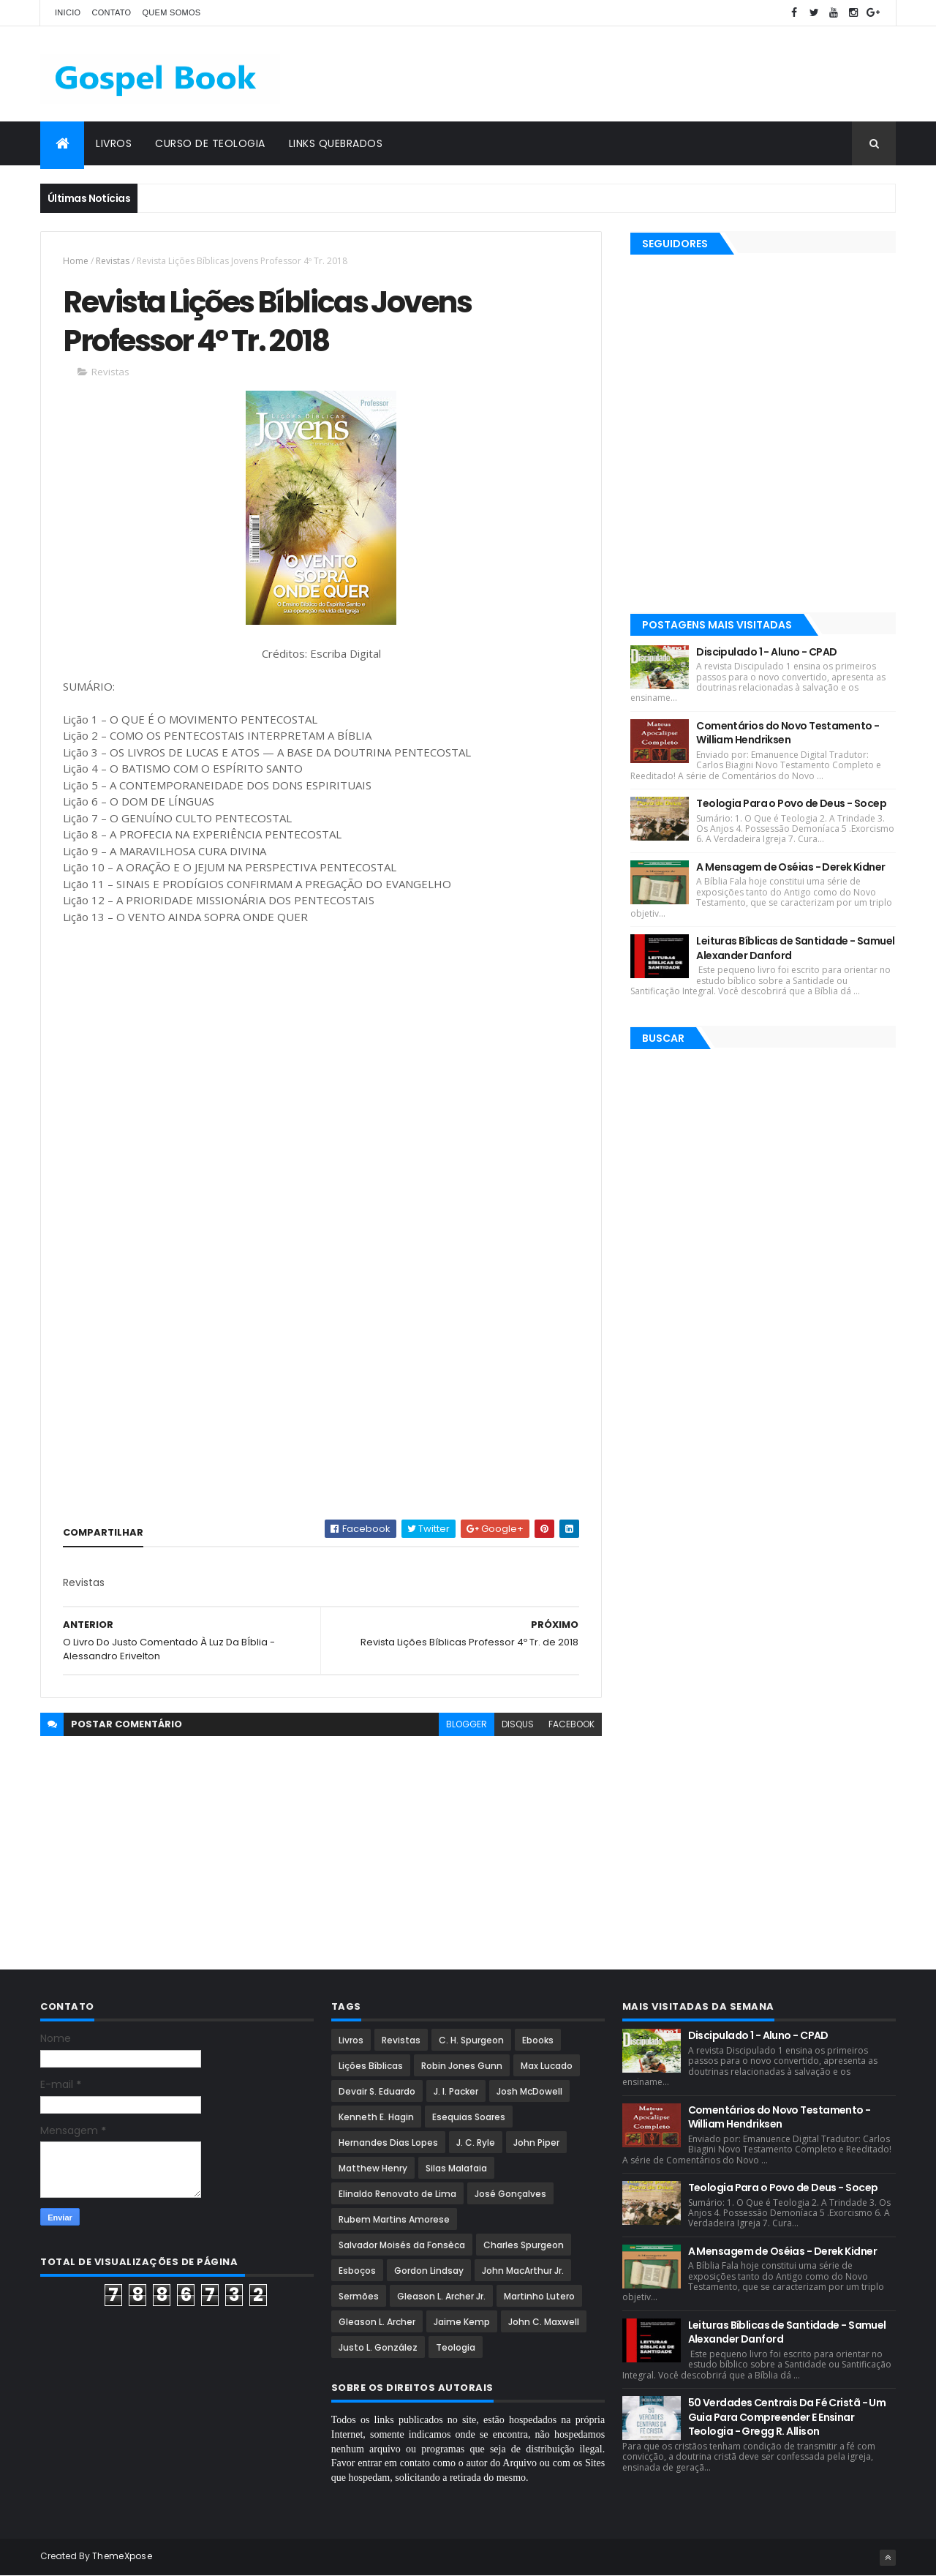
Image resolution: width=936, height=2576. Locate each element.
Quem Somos (171, 12)
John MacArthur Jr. (523, 2270)
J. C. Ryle (475, 2142)
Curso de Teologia (210, 143)
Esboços (357, 2270)
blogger (466, 1724)
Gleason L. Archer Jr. (441, 2296)
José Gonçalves (510, 2194)
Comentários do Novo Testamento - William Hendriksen (787, 733)
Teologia (455, 2347)
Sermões (359, 2296)
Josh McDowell (529, 2091)
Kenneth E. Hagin (376, 2117)
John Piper (536, 2142)
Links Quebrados (336, 143)
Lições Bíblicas (371, 2065)
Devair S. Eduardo (377, 2091)
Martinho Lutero (539, 2296)
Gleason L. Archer (377, 2322)
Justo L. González (378, 2347)
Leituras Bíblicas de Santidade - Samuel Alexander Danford (795, 948)
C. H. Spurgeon (471, 2040)
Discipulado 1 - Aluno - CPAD (766, 652)
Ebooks (538, 2040)
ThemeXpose (122, 2556)
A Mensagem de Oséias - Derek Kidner (790, 867)
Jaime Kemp (462, 2322)
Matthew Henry (373, 2168)
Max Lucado (547, 2065)
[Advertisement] (629, 74)
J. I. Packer (456, 2091)
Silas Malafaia (456, 2168)
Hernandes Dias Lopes (388, 2142)
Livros (114, 143)
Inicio (67, 12)
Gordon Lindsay (429, 2270)
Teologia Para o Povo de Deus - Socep (791, 803)
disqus (518, 1724)
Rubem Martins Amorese (394, 2219)
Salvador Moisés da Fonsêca (402, 2245)
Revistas (112, 261)
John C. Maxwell (543, 2322)
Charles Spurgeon (523, 2245)
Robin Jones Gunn (461, 2065)
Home (75, 261)
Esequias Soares (468, 2117)
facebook (571, 1724)
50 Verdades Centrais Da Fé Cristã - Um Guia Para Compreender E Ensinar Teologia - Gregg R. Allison (787, 2416)
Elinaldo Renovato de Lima (397, 2194)
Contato (111, 12)
